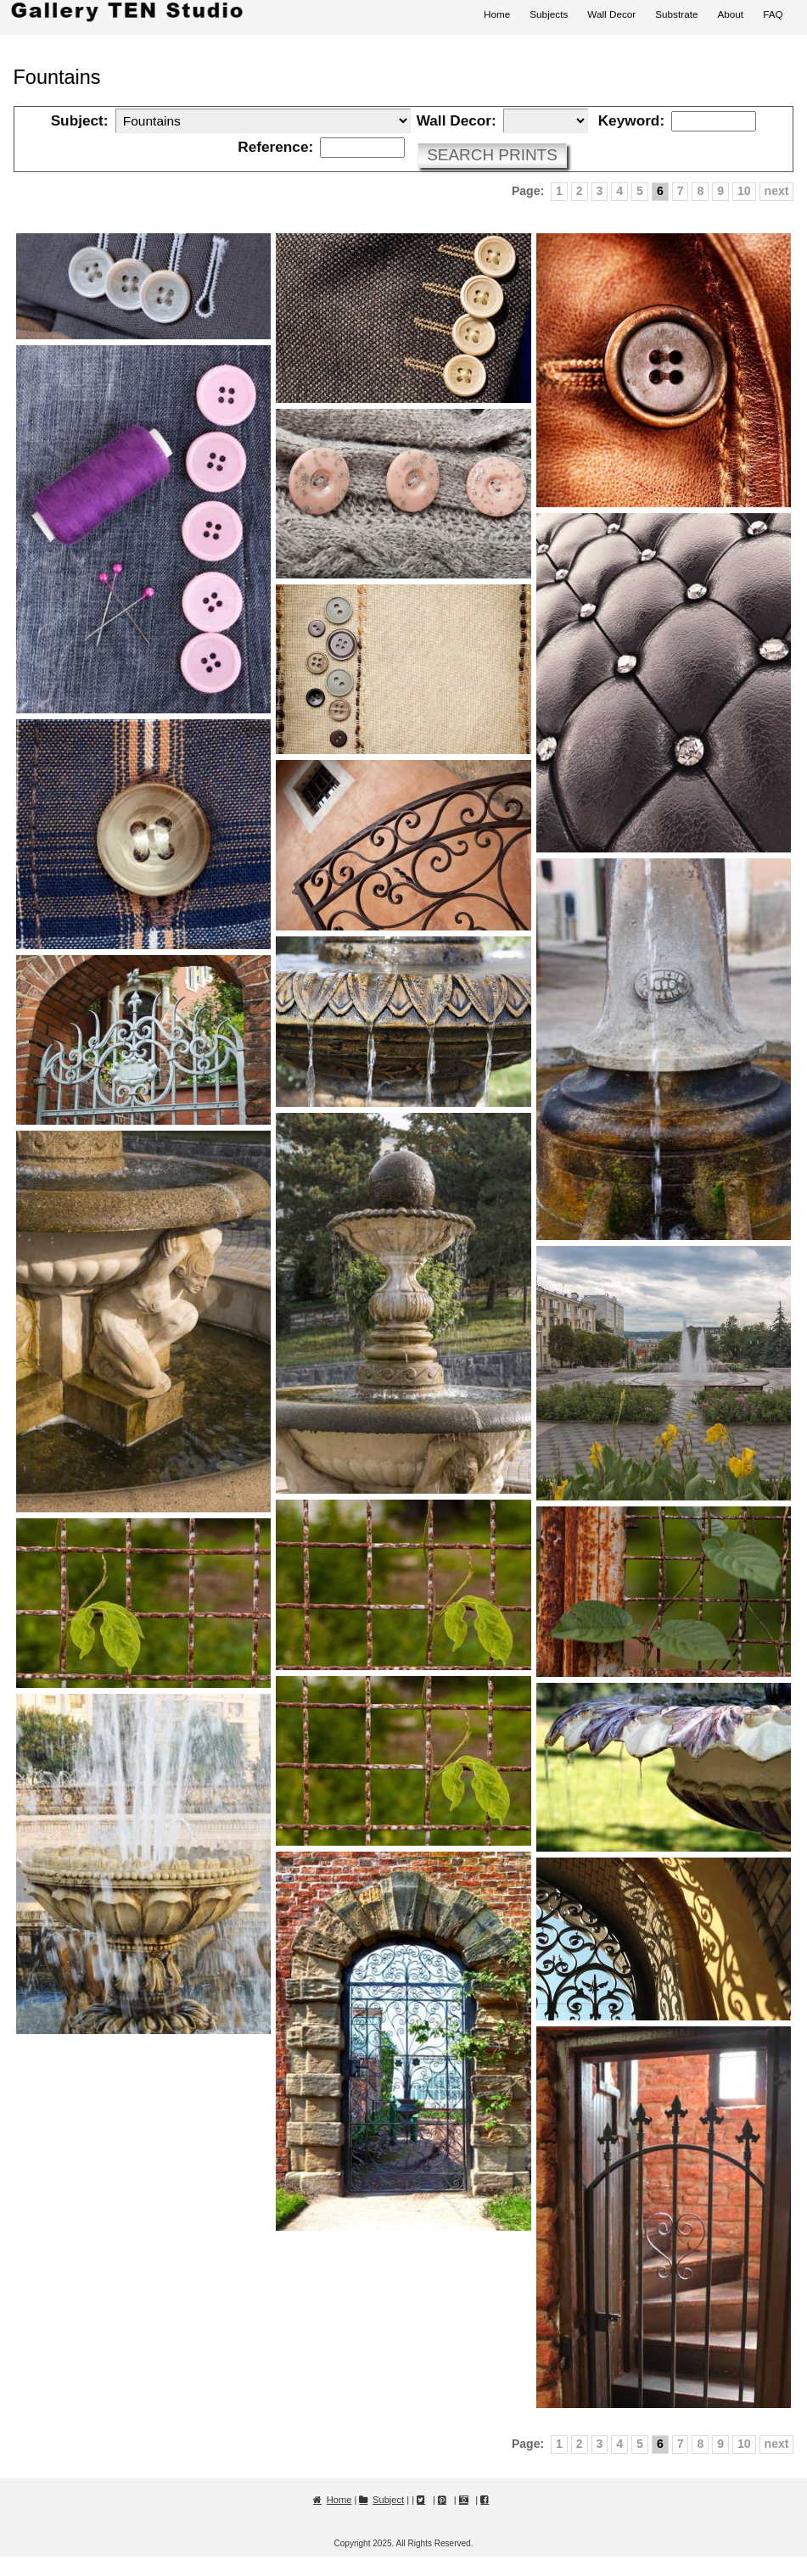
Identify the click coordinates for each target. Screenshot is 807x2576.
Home (497, 14)
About (730, 14)
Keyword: (631, 121)
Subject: (80, 121)
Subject (388, 2500)
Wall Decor (611, 14)
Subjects (549, 14)
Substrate (676, 14)
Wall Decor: (456, 121)
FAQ (772, 14)
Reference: (275, 147)
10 (744, 191)
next (777, 191)
